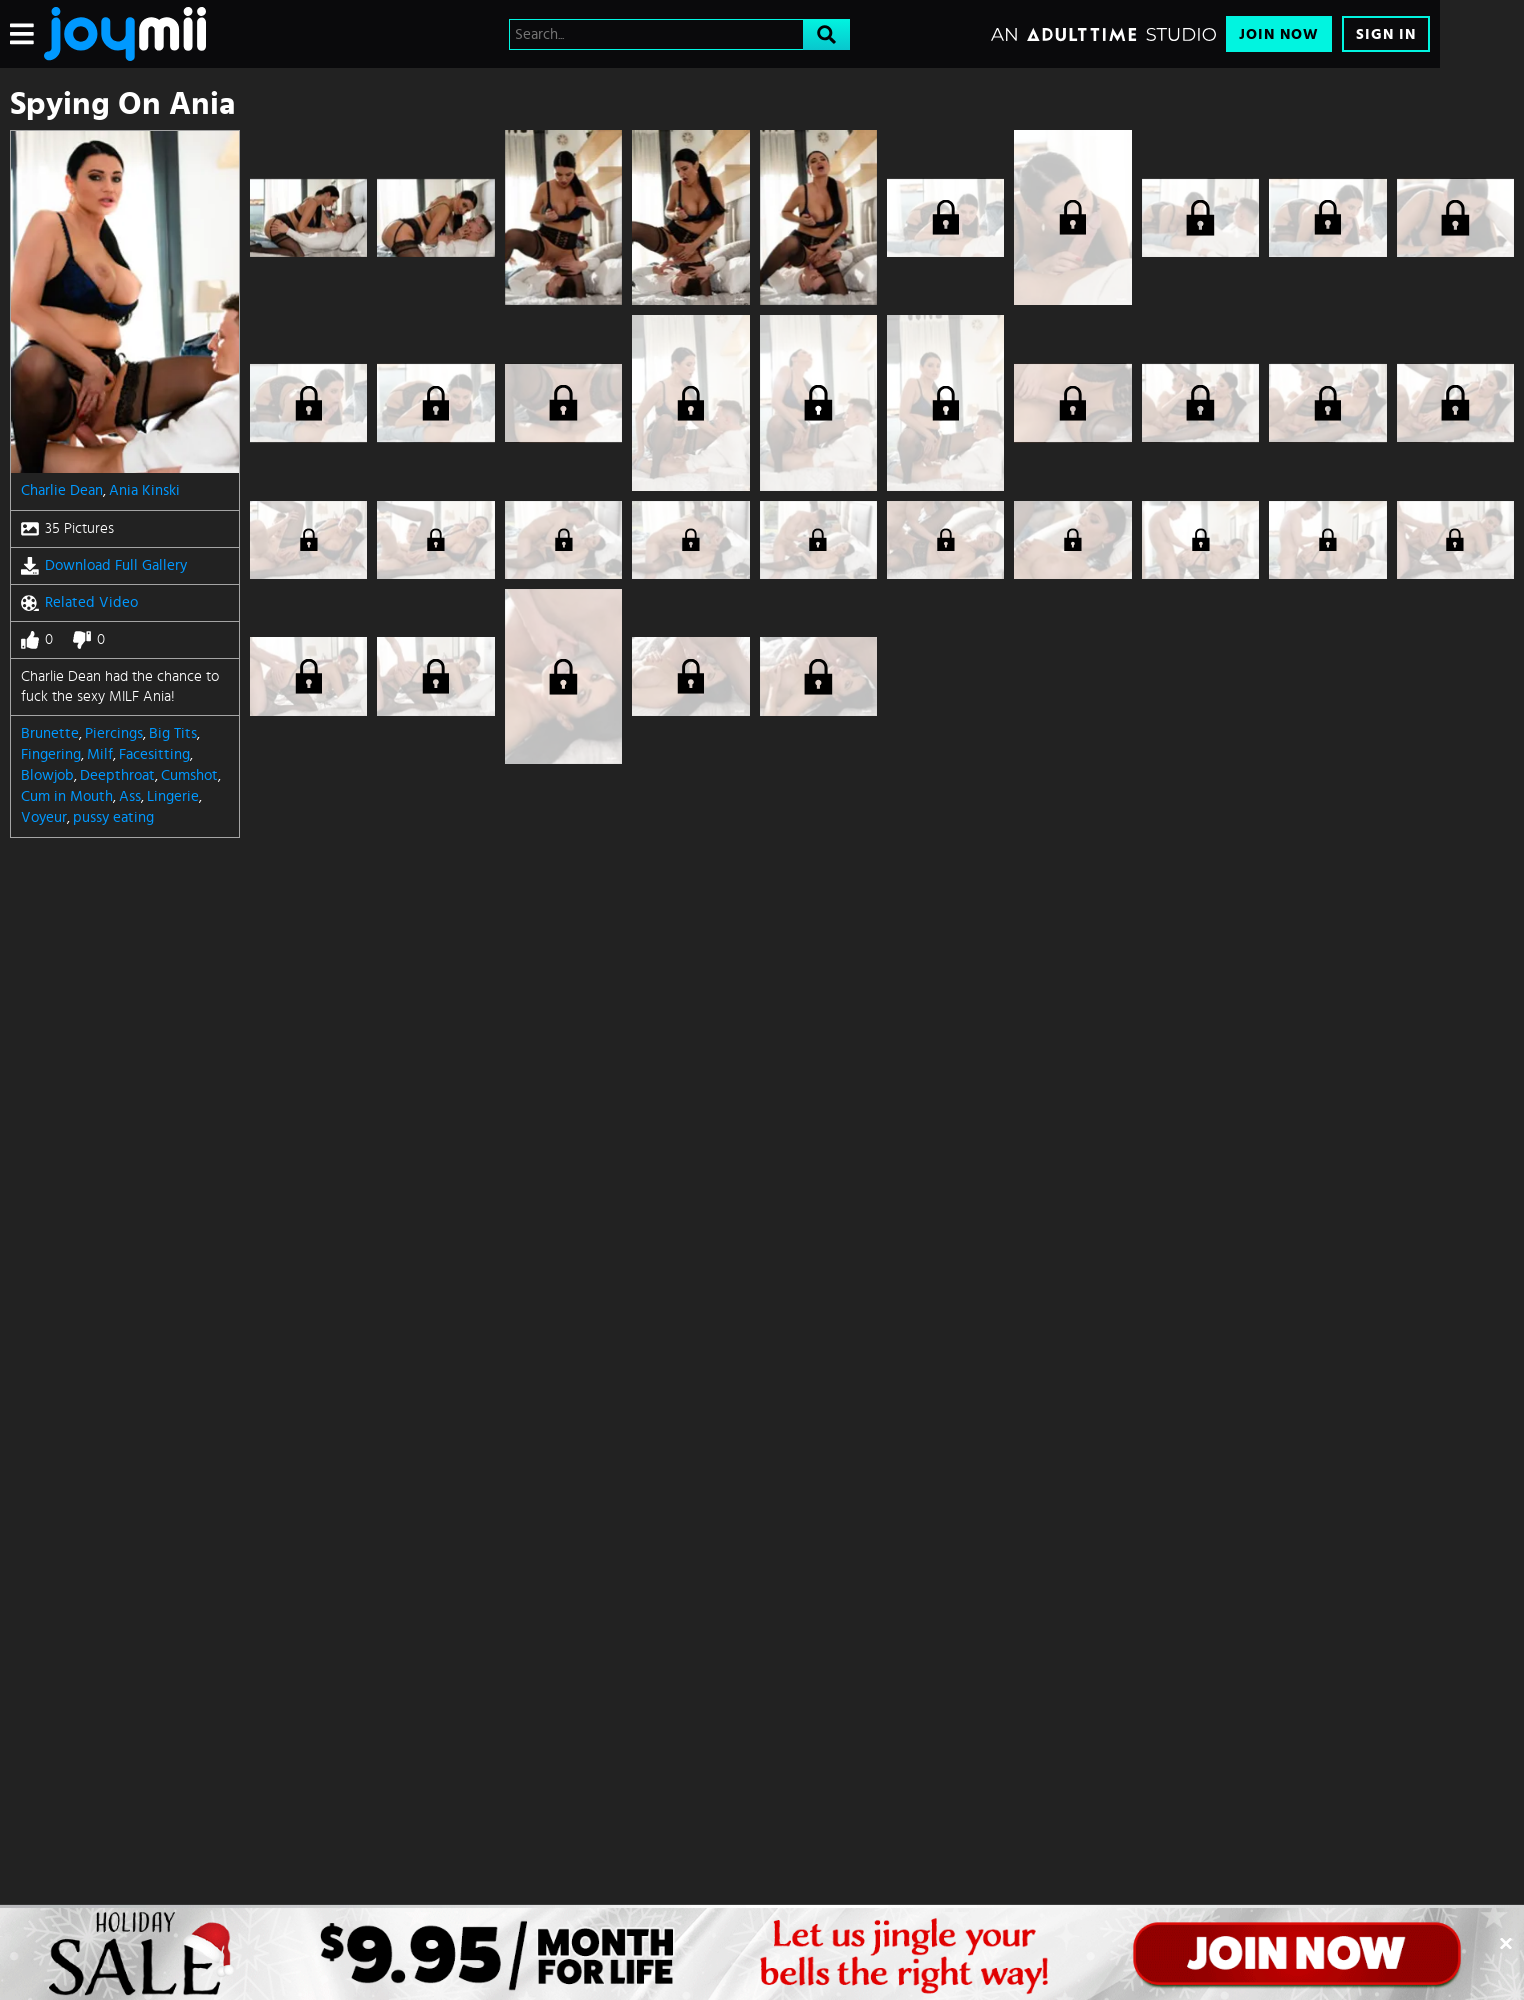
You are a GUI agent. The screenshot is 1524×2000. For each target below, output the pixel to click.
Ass (130, 796)
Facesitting (154, 754)
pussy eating (113, 817)
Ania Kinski (144, 490)
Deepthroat (117, 775)
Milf (100, 754)
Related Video (79, 603)
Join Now (1279, 34)
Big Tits (173, 733)
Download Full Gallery (104, 566)
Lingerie (173, 796)
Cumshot (189, 775)
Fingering (51, 754)
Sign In (1386, 34)
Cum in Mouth (67, 796)
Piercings (114, 733)
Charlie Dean (62, 490)
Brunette (50, 733)
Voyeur (44, 817)
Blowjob (47, 775)
